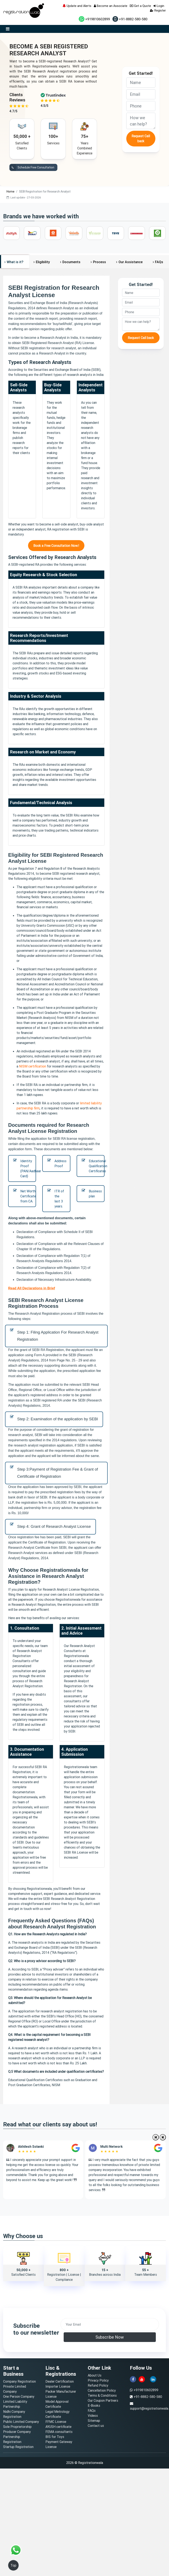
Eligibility (43, 262)
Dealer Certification (59, 2381)
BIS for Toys (54, 2437)
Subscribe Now (109, 2337)
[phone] (140, 106)
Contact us (96, 2425)
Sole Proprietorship (17, 2427)
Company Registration (19, 2381)
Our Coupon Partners (103, 2400)
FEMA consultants (58, 2432)
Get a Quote (140, 6)
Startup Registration (18, 2447)
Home (10, 191)
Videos (93, 2415)
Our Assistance (131, 262)
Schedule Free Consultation (31, 167)
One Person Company (18, 2396)
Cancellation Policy (102, 2390)
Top (13, 2565)
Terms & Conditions (102, 2395)
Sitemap (94, 2420)
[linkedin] (153, 2379)
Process (99, 262)
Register (158, 10)
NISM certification (32, 1066)
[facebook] (133, 2379)
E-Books (94, 2405)
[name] (140, 83)
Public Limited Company (21, 2421)
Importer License (57, 2386)
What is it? (15, 262)
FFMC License (55, 2421)
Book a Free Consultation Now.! (56, 545)
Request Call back (141, 138)
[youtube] (142, 2379)
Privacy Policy (98, 2380)
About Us (94, 2375)
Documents (71, 262)
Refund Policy (98, 2385)
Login (159, 6)
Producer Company (17, 2432)
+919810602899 (94, 19)
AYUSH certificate (58, 2427)
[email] (140, 94)
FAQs (159, 262)
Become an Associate (110, 6)
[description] (140, 121)
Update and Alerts (76, 6)
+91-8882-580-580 (129, 19)
